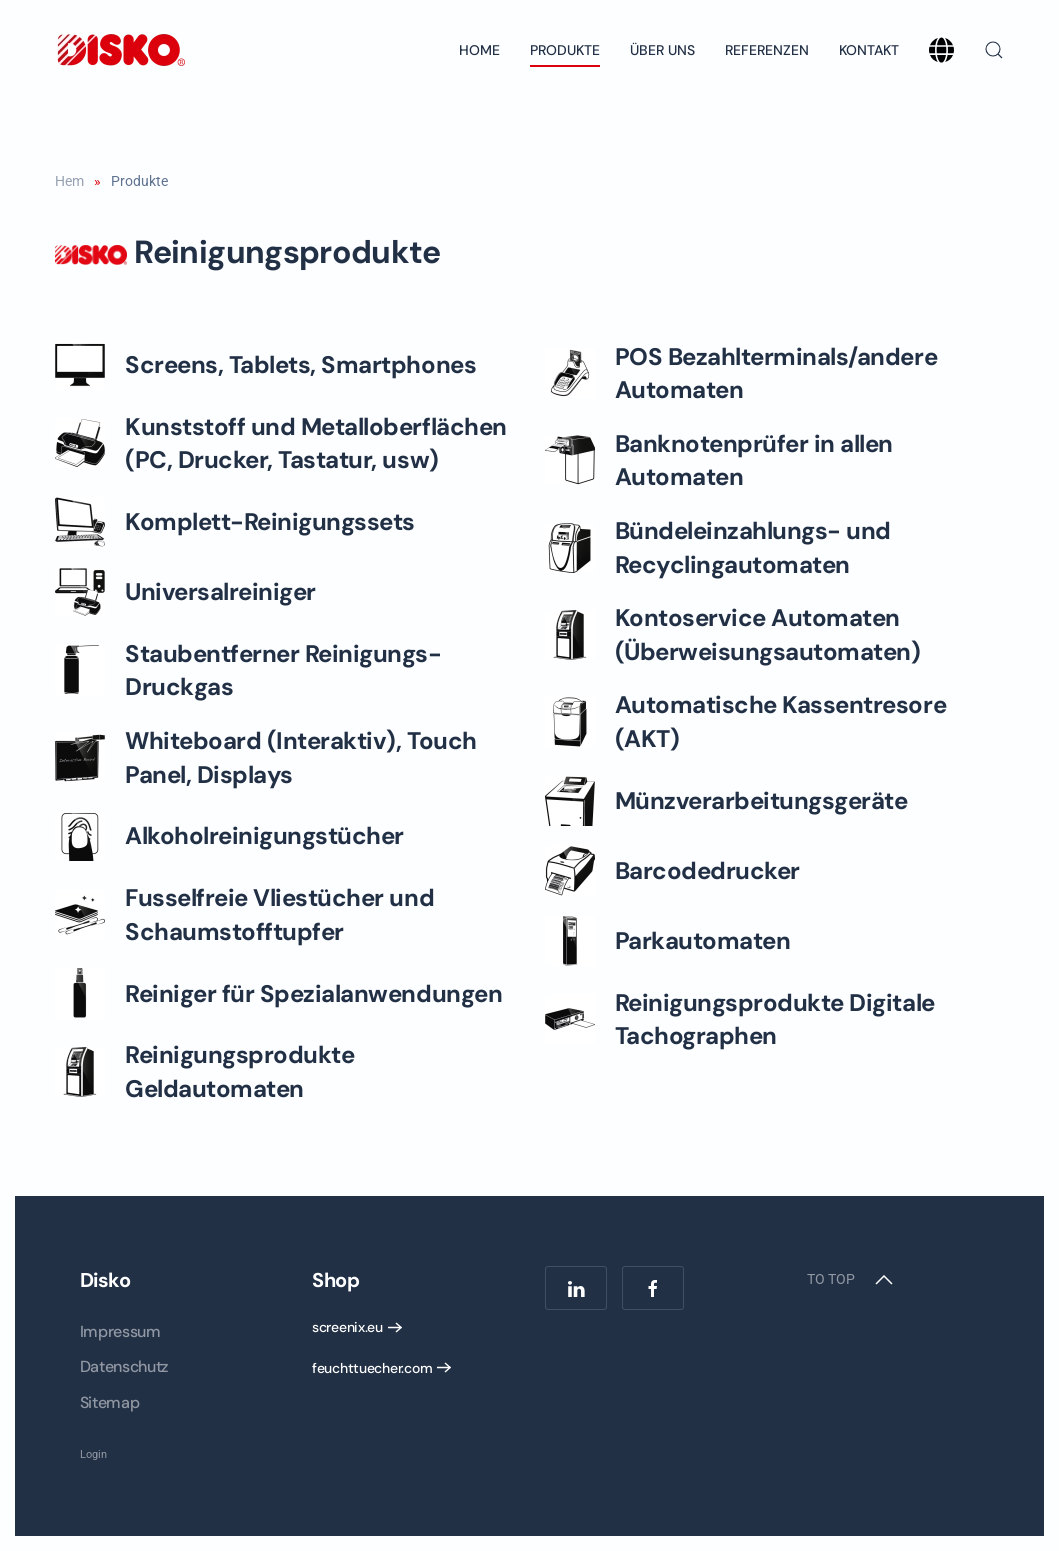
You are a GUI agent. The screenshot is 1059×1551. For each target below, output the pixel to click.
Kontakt (869, 50)
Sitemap (110, 1402)
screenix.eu (347, 1327)
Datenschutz (124, 1366)
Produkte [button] (565, 50)
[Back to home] (120, 50)
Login (93, 1454)
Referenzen (767, 50)
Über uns (662, 50)
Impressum (120, 1331)
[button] (994, 50)
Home (479, 50)
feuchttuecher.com (372, 1368)
